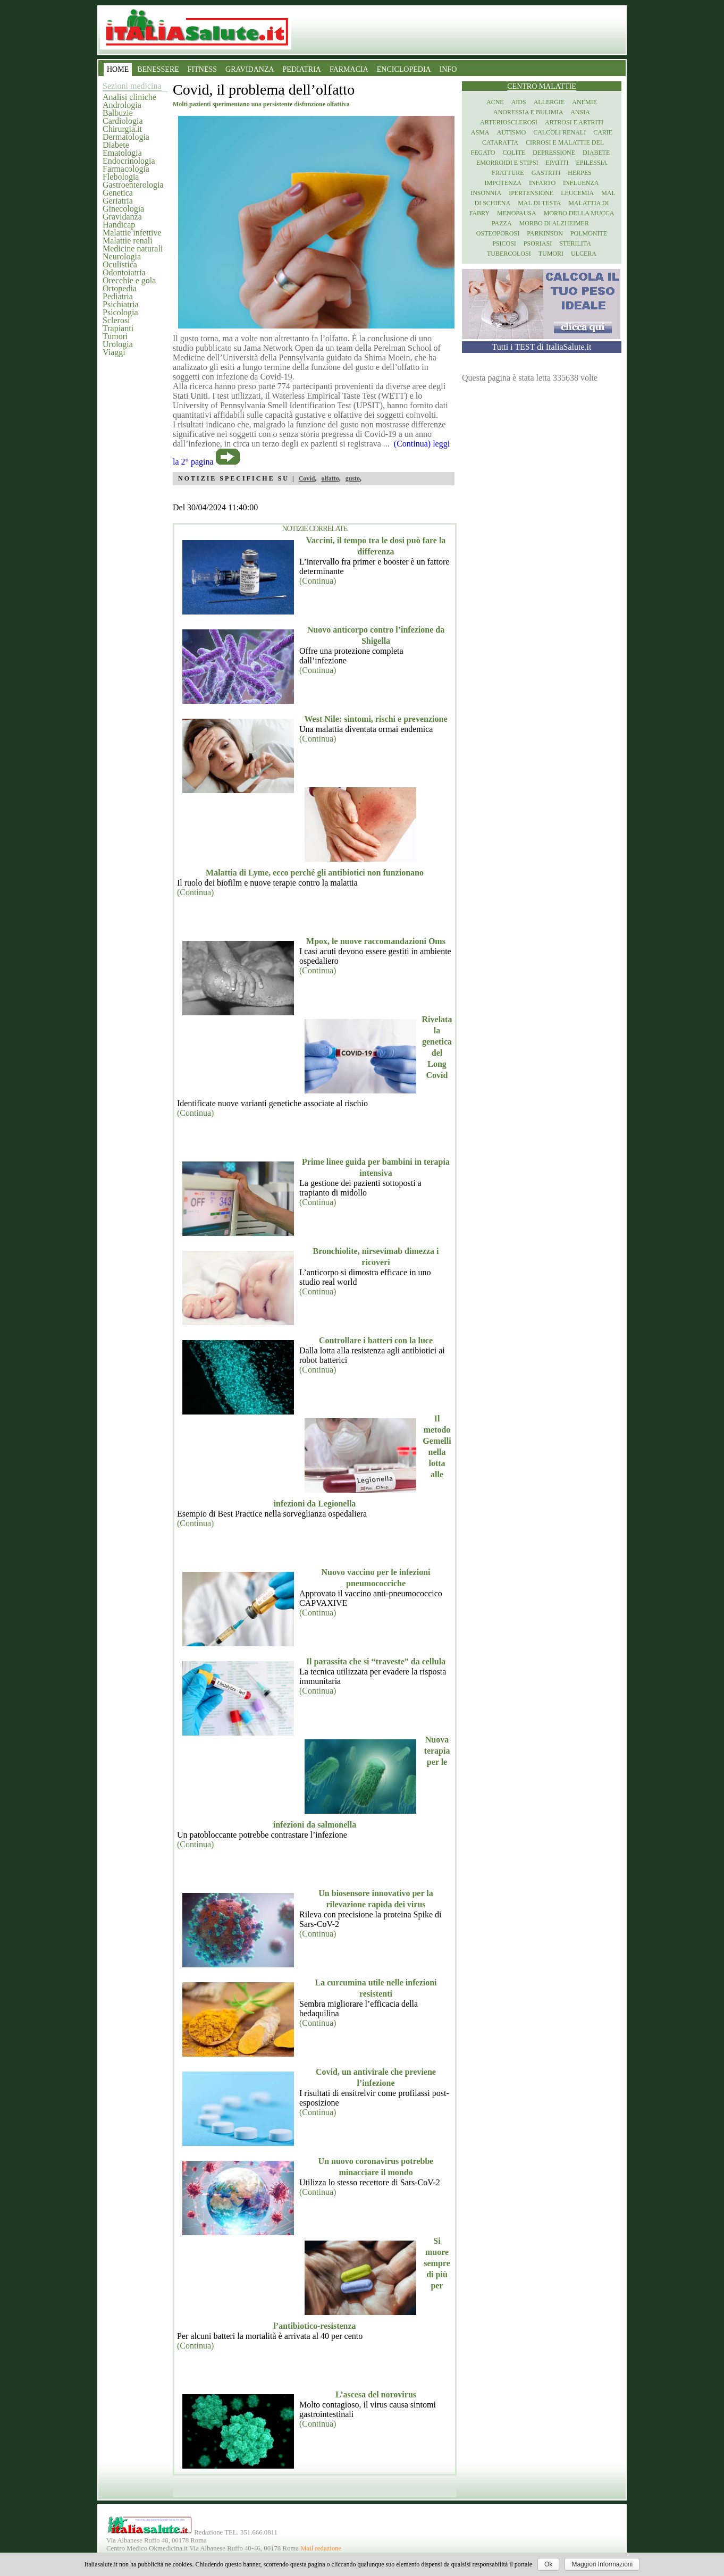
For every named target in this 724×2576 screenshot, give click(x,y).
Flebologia (121, 176)
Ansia (580, 112)
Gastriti (546, 172)
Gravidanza (122, 216)
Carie (602, 132)
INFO (448, 69)
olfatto (330, 478)
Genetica (118, 192)
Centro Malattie (541, 86)
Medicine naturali (133, 248)
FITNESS (202, 69)
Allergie (549, 102)
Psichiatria (121, 304)
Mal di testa (539, 203)
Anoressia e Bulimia (528, 112)
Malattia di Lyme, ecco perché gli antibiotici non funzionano (315, 872)
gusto (353, 478)
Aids (518, 102)
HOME (118, 69)
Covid (307, 478)
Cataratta (500, 142)
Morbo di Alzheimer (554, 223)
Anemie (584, 102)
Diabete (116, 144)
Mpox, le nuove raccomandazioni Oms (375, 941)
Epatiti (557, 162)
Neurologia (122, 256)
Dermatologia (126, 136)
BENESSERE (158, 69)
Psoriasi (538, 243)
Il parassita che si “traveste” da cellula (375, 1661)
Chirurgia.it (122, 128)
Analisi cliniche (129, 97)
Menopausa (516, 213)
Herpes (580, 172)
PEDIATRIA (302, 69)
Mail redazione (320, 2548)
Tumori (115, 336)
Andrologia (122, 105)
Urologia (118, 344)
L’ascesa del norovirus (375, 2394)
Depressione (554, 152)
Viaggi (114, 352)
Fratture (508, 172)
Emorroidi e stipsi (507, 162)
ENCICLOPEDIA (404, 69)
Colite (513, 152)
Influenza (581, 183)
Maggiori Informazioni (602, 2564)
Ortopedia (120, 288)
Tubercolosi (509, 253)
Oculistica (120, 264)
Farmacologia (126, 168)
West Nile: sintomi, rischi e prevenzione (376, 718)
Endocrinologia (129, 160)
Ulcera (583, 253)
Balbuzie (118, 112)
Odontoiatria (124, 272)
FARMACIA (349, 69)
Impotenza (503, 183)
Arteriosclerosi (508, 122)
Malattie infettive (132, 232)
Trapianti (118, 328)
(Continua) (317, 580)
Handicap (119, 224)
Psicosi (504, 243)
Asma (480, 132)
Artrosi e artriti (574, 122)
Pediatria (118, 296)
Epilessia (591, 162)
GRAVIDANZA (249, 69)
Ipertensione (531, 193)
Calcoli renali (559, 132)
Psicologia (120, 312)
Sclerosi (116, 320)
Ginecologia (123, 208)
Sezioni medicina (132, 85)
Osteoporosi (497, 233)
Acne (495, 102)
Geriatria (118, 200)
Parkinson (545, 233)
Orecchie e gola (129, 280)
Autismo (511, 132)
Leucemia (577, 193)
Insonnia (485, 193)
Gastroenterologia (133, 184)
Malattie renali (128, 240)
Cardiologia (123, 120)
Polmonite (588, 233)
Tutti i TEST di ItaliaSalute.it (542, 346)
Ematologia (122, 152)
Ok (548, 2564)
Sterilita (575, 243)
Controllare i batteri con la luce (376, 1340)
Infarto (542, 183)
